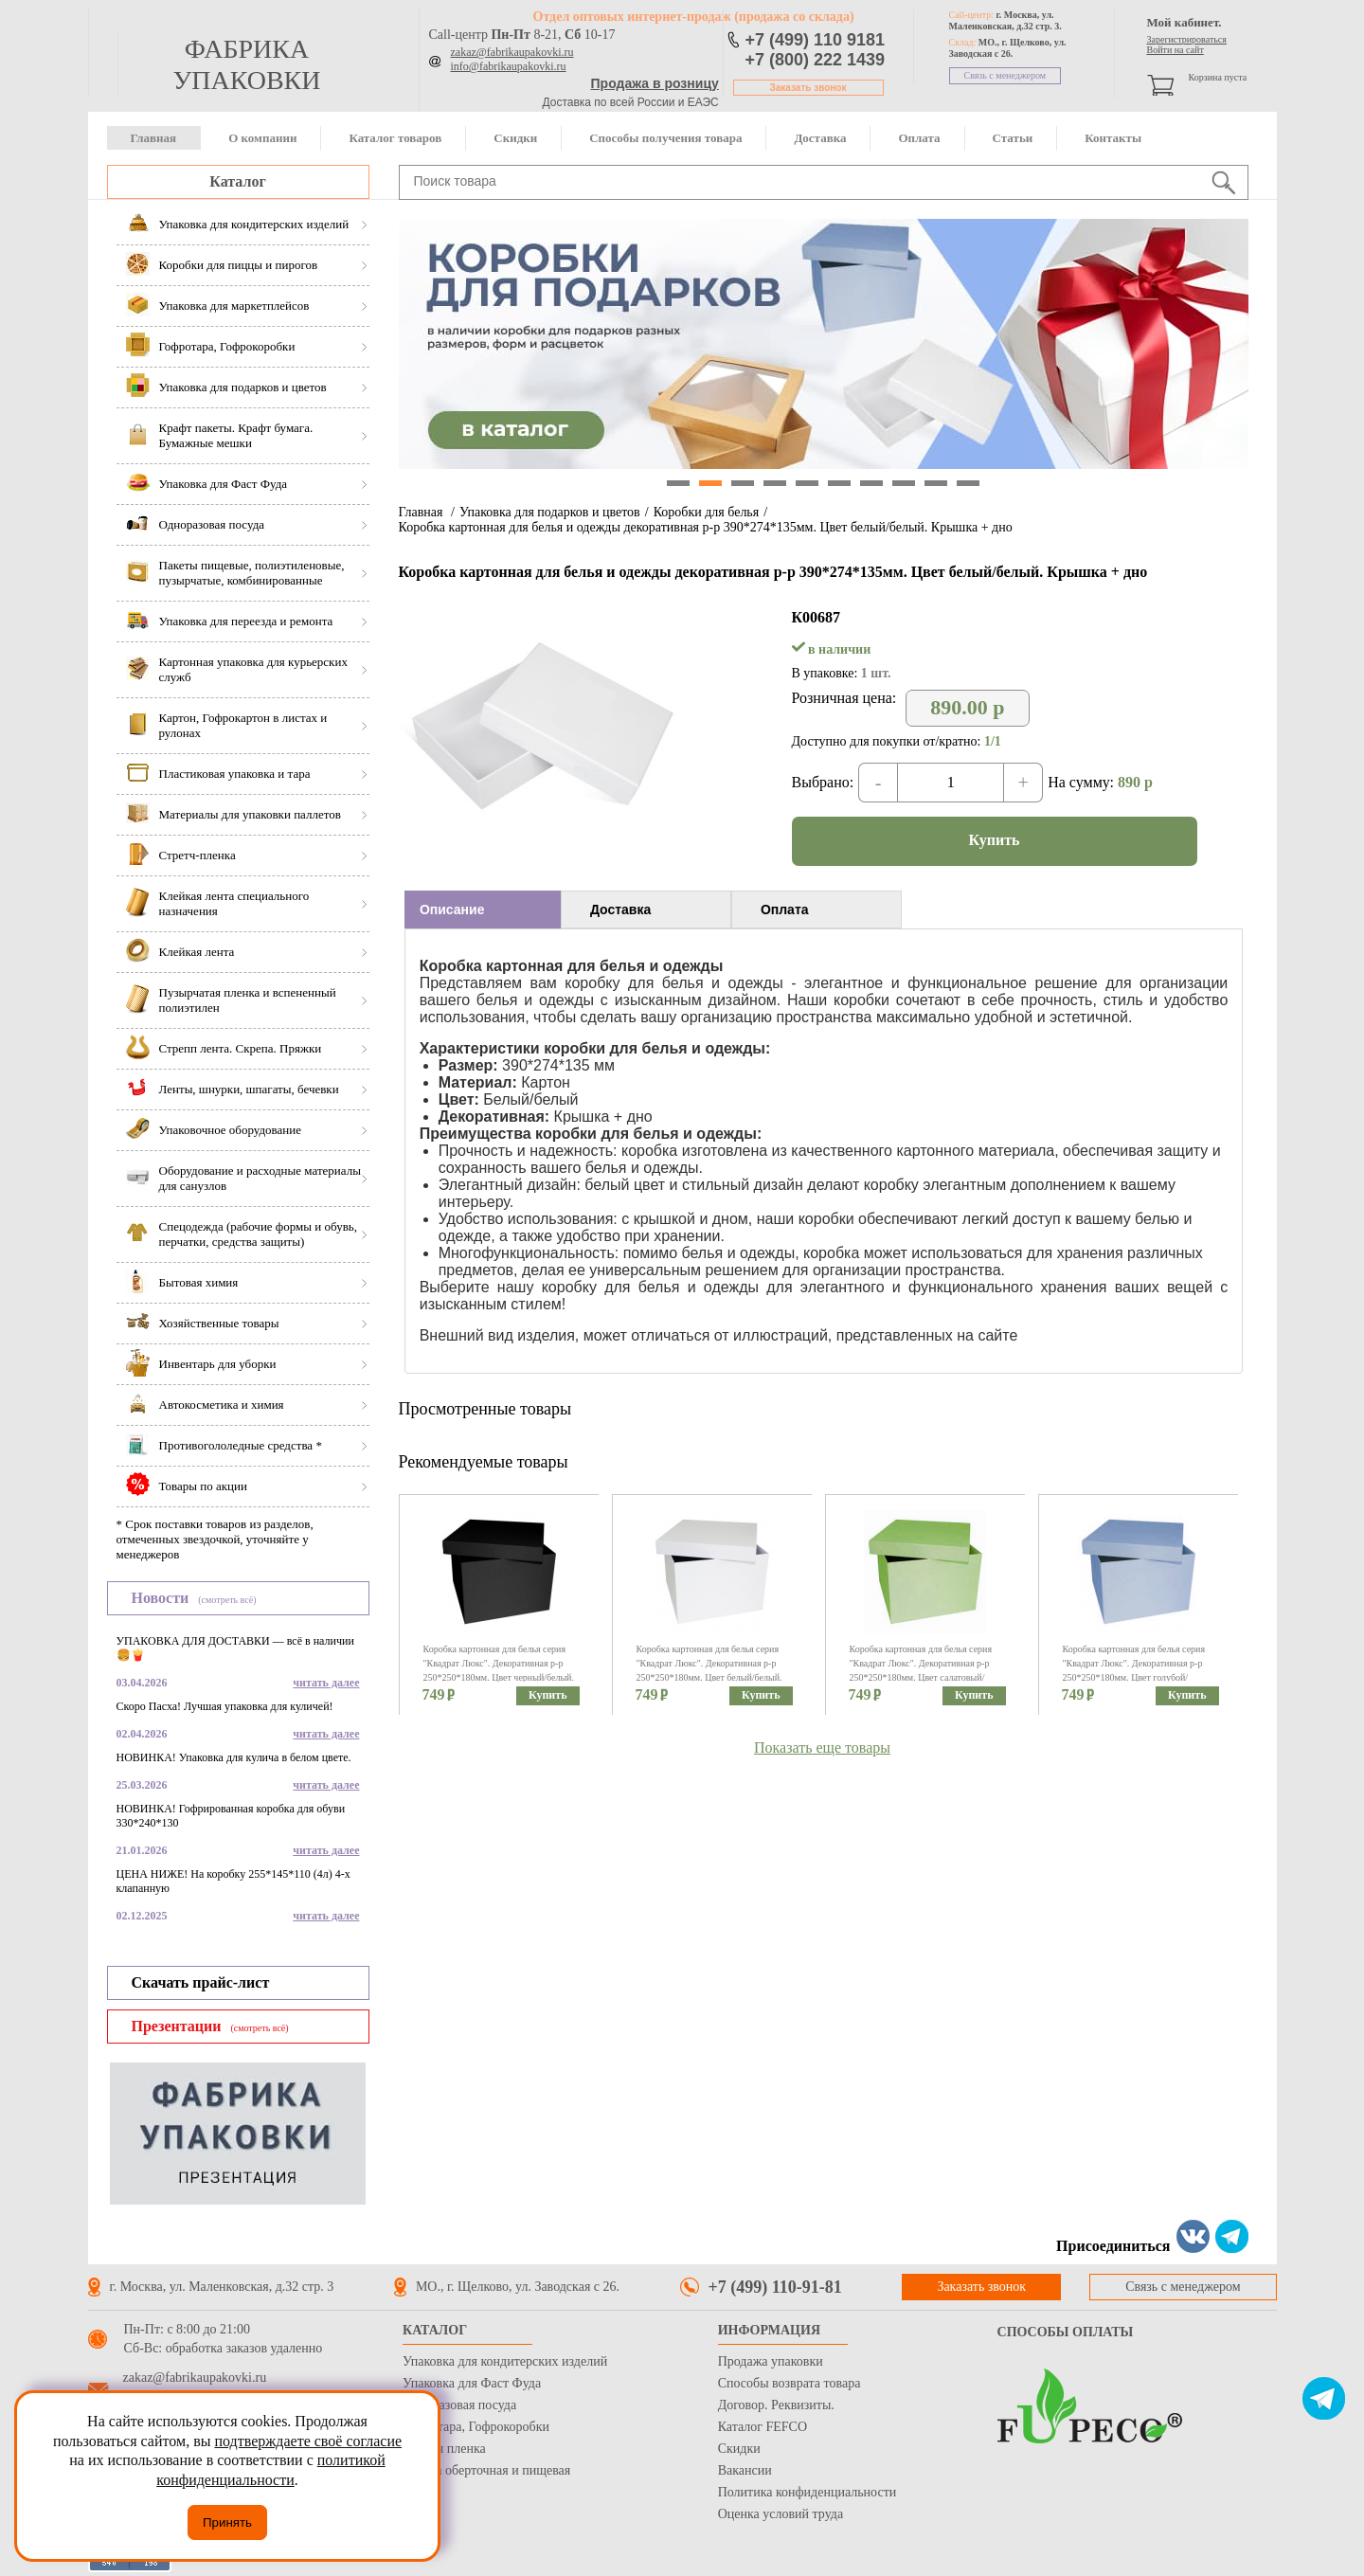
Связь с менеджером (1005, 75)
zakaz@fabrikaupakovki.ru (512, 52)
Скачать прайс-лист (201, 1982)
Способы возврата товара (789, 2383)
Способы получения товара (665, 138)
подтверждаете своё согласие (308, 2441)
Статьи (1013, 138)
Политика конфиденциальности (807, 2492)
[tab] (482, 909)
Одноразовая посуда (459, 2405)
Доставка (820, 138)
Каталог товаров (395, 138)
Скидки (515, 138)
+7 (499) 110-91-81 (775, 2287)
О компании (262, 138)
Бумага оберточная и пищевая (486, 2470)
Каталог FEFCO (762, 2427)
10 (968, 483)
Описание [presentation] (452, 909)
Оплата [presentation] (785, 909)
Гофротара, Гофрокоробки (476, 2427)
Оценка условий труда (780, 2514)
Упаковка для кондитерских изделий (505, 2361)
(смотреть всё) (227, 1599)
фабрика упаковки (246, 64)
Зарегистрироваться (1187, 39)
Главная (154, 138)
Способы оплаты (1065, 2332)
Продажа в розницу (655, 83)
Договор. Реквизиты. (776, 2405)
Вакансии (745, 2470)
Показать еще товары (822, 1747)
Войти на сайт (1175, 50)
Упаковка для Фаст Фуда (472, 2383)
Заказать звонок (808, 87)
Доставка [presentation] (620, 909)
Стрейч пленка (444, 2448)
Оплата (919, 138)
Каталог (237, 181)
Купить (994, 840)
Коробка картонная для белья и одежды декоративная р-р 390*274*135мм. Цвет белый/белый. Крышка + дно (706, 527)
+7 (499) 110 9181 (815, 39)
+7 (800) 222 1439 (815, 59)
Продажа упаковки (770, 2361)
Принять (227, 2522)
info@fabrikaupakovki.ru (508, 66)
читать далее (326, 1682)
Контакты (1113, 138)
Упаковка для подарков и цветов (549, 512)
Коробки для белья (707, 512)
